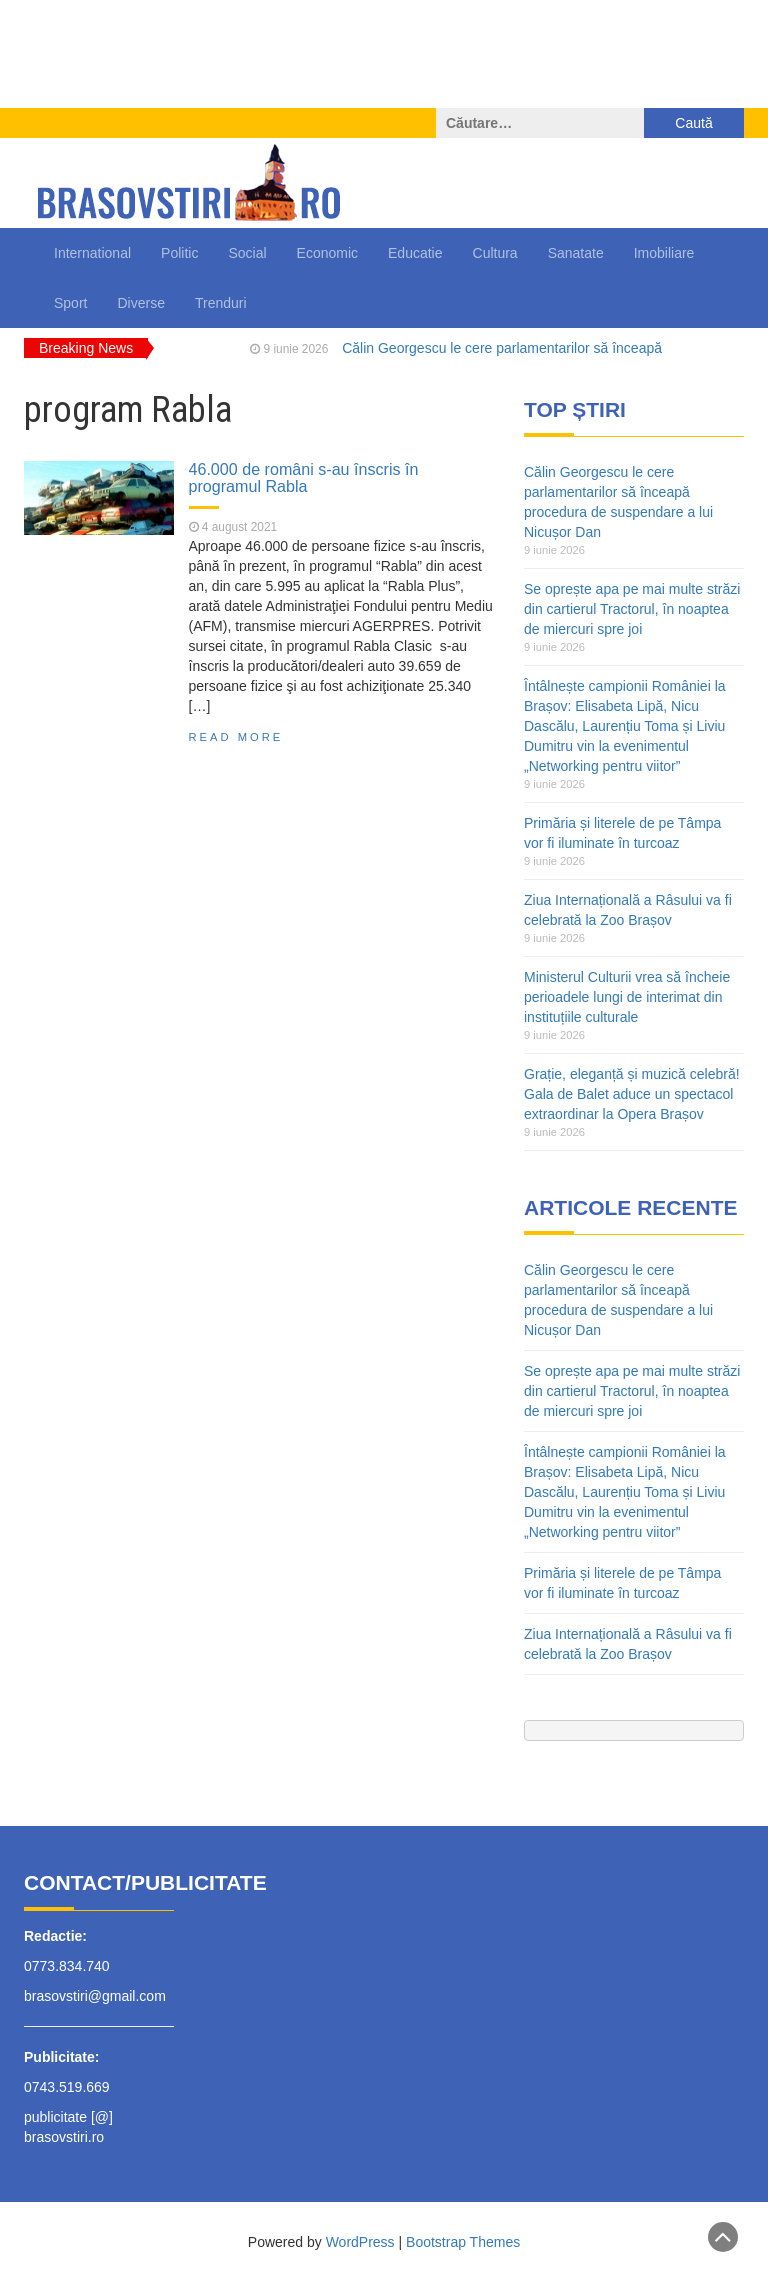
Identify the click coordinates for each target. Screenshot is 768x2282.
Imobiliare (664, 253)
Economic (327, 253)
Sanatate (576, 253)
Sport (70, 303)
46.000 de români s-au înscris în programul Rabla (304, 478)
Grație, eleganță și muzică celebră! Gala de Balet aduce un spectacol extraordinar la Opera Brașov (632, 1094)
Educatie (415, 253)
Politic (179, 253)
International (92, 253)
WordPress (360, 2242)
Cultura (495, 253)
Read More (236, 737)
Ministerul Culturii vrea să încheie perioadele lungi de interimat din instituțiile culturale (627, 997)
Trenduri (221, 303)
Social (247, 253)
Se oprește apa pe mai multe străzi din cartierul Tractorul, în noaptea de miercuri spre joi (632, 609)
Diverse (140, 303)
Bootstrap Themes (463, 2242)
